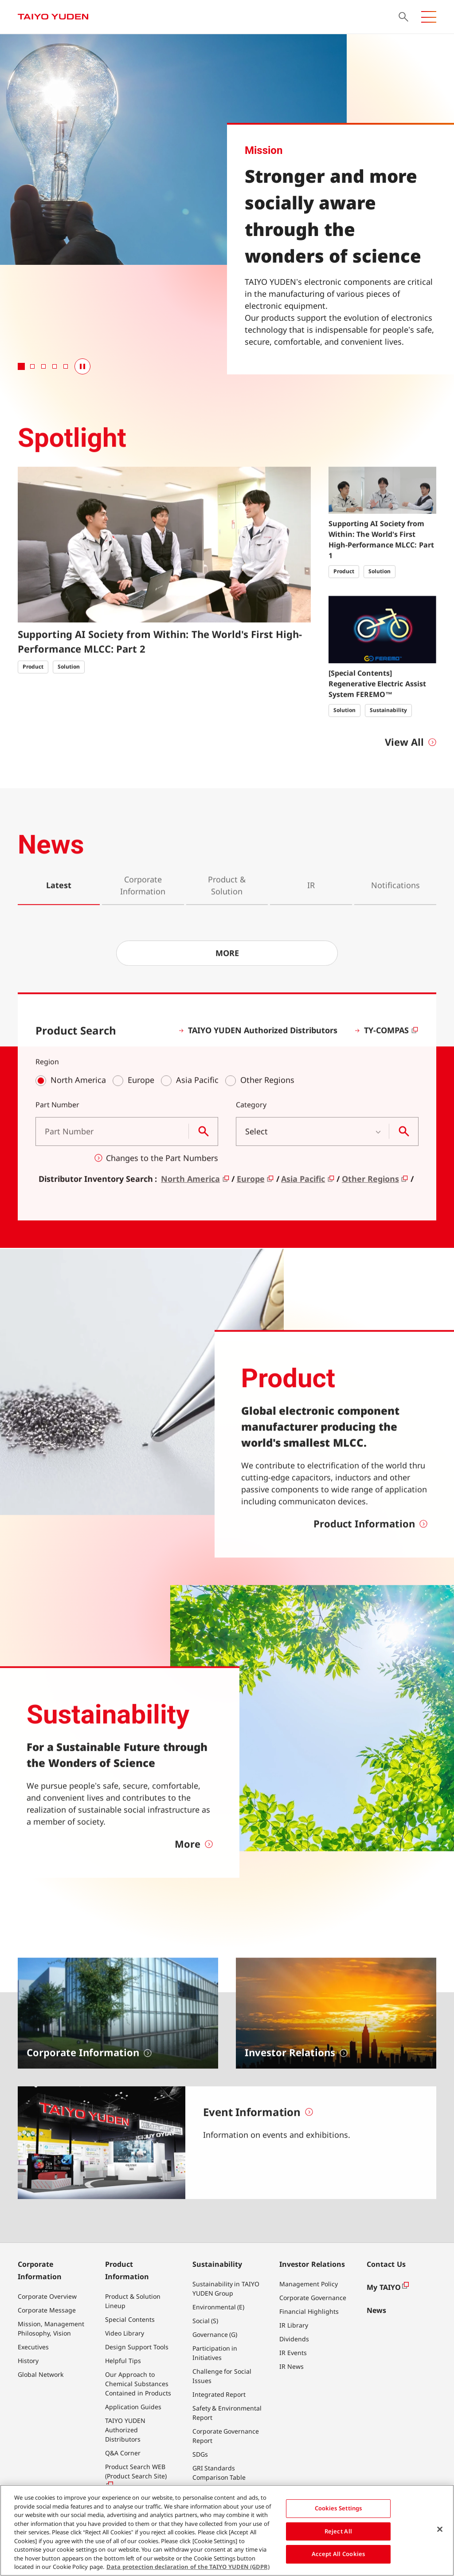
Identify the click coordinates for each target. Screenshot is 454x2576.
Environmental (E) (218, 2307)
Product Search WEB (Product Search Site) (136, 2475)
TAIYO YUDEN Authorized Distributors (125, 2429)
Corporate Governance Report (225, 2436)
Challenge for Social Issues (222, 2376)
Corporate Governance (312, 2297)
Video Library (124, 2333)
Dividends (294, 2339)
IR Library (293, 2325)
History (28, 2360)
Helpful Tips (123, 2360)
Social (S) (205, 2320)
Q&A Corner (123, 2453)
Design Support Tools (136, 2347)
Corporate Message (47, 2310)
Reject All (338, 2531)
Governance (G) (215, 2334)
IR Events (293, 2352)
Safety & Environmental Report (227, 2413)
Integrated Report (219, 2394)
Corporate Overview (47, 2296)
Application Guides (133, 2407)
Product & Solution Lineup (132, 2301)
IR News (291, 2366)
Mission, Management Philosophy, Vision (51, 2328)
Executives (33, 2347)
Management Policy (308, 2284)
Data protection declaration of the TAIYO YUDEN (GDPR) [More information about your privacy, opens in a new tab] (188, 2567)
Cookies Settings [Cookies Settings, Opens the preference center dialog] (338, 2509)
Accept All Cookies (338, 2554)
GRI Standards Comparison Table (219, 2473)
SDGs (200, 2454)
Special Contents (130, 2319)
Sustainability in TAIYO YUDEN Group (226, 2288)
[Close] (440, 2529)
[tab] (21, 366)
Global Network (40, 2374)
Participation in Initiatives (215, 2353)
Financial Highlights (309, 2311)
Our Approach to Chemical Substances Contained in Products (138, 2383)
